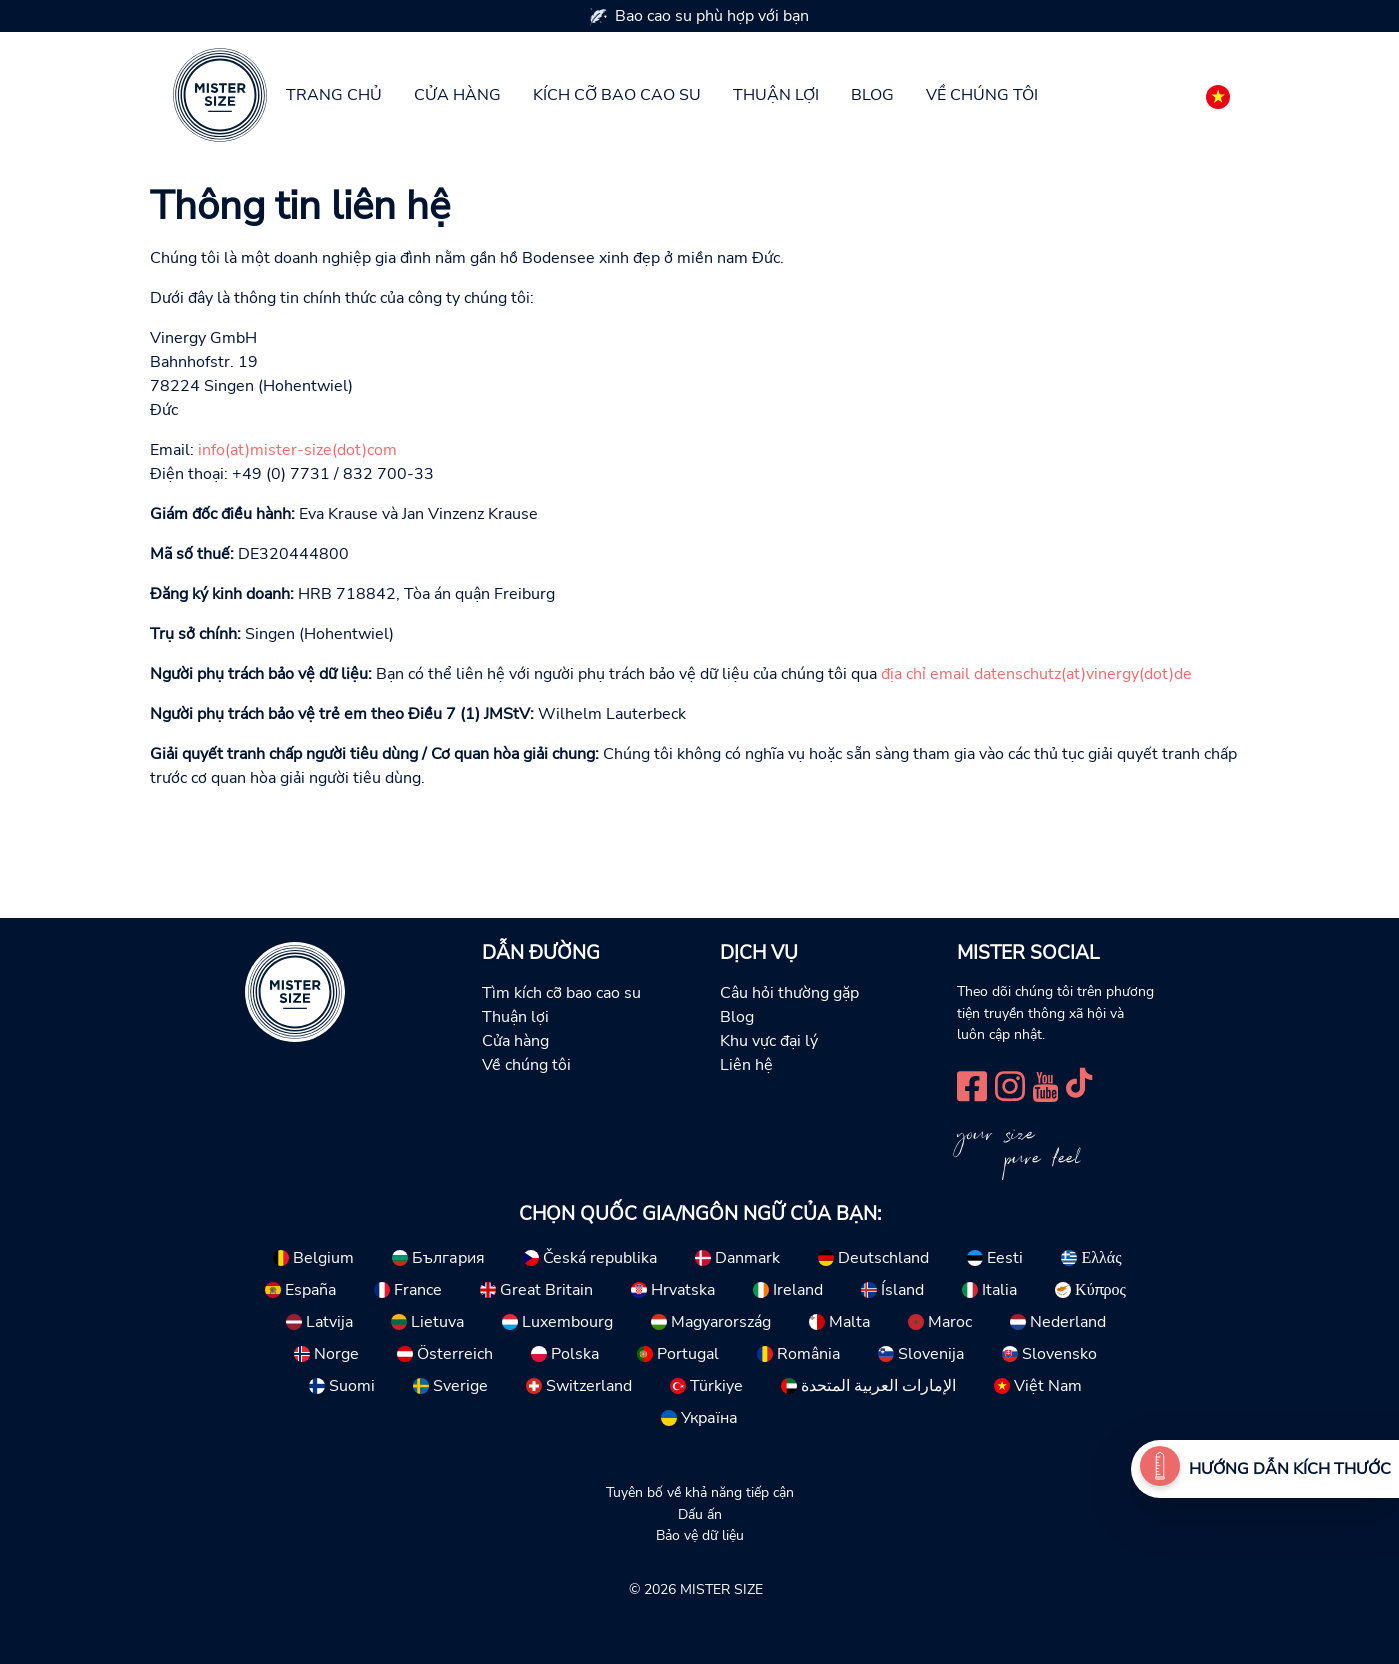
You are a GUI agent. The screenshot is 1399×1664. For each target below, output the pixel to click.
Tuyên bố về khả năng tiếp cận (700, 1492)
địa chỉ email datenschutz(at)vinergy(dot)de (1036, 674)
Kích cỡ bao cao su (617, 95)
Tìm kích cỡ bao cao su (561, 993)
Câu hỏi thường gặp (789, 993)
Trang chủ (334, 95)
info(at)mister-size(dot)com (297, 450)
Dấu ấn (700, 1514)
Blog (872, 95)
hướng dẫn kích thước (1290, 1469)
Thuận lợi (776, 95)
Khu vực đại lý (769, 1041)
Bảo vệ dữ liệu (700, 1535)
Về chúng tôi (982, 95)
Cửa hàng (457, 95)
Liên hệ (746, 1065)
